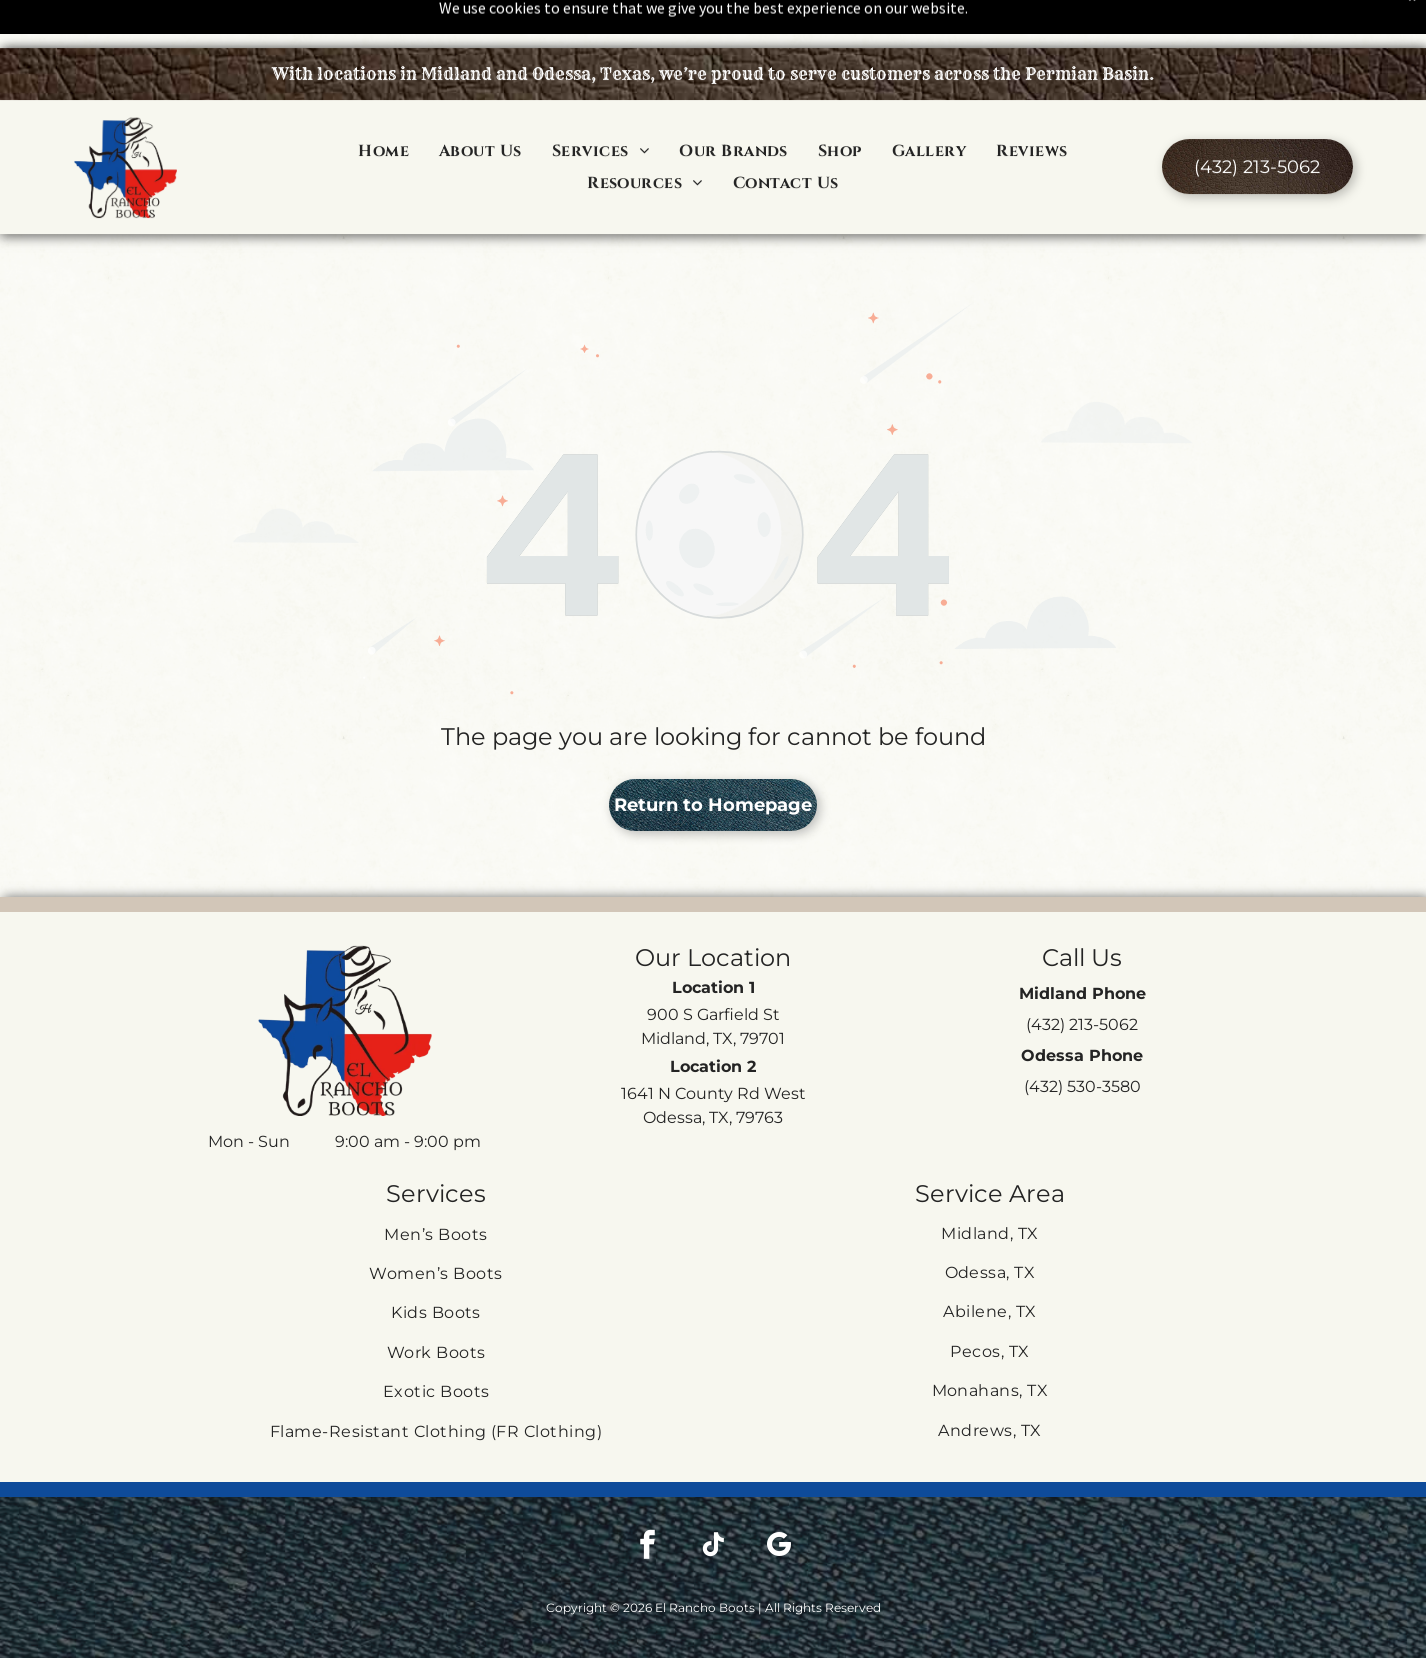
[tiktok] (713, 1497)
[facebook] (647, 1497)
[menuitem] (383, 102)
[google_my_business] (779, 1497)
